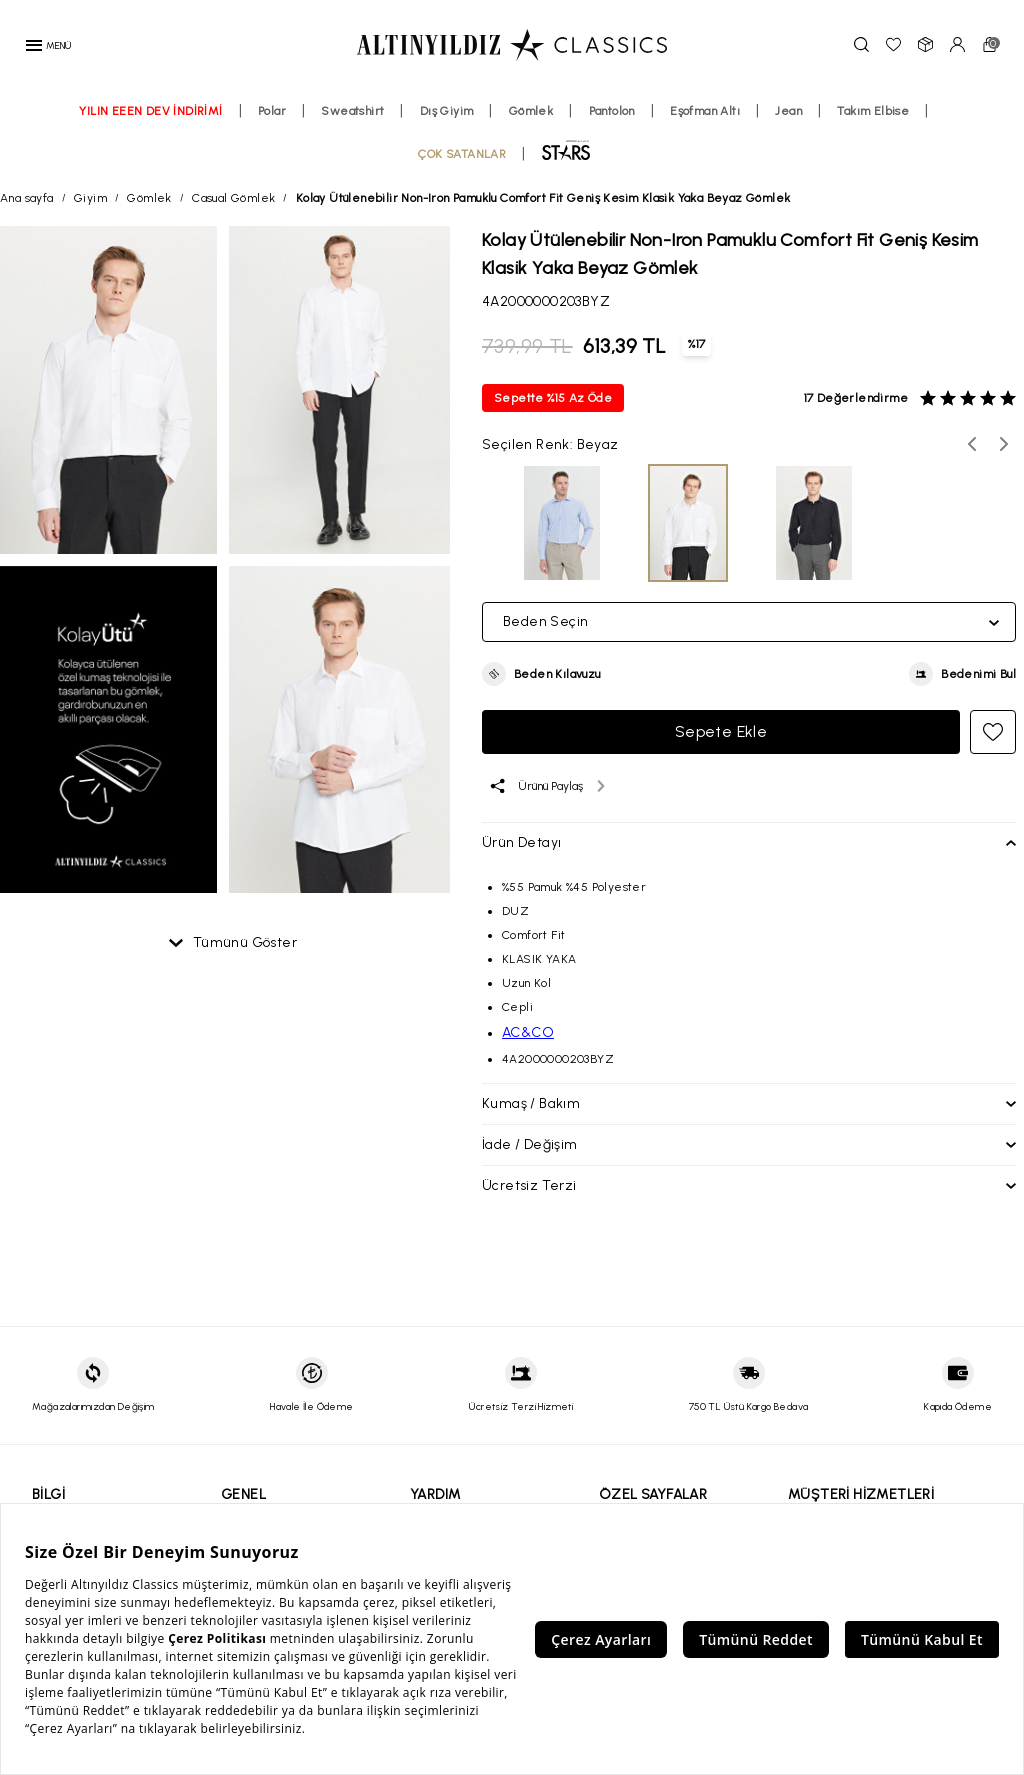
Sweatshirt (352, 121)
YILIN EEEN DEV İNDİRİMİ (150, 121)
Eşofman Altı (705, 121)
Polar (272, 121)
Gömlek (531, 121)
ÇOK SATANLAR (462, 164)
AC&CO (528, 1032)
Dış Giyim (447, 121)
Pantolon (612, 121)
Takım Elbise (873, 121)
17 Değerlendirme (856, 398)
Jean (788, 121)
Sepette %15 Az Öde (553, 398)
